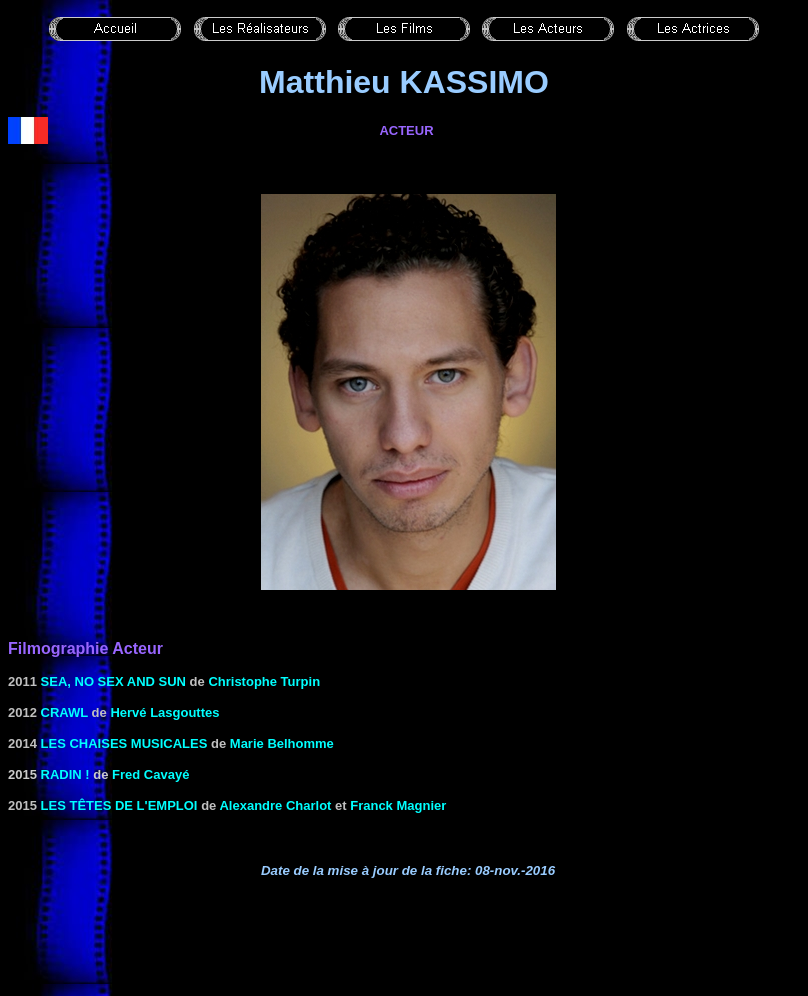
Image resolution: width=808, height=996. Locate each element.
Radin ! (65, 774)
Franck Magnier (398, 805)
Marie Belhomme (282, 743)
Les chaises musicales (124, 743)
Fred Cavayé (150, 774)
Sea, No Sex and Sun (113, 681)
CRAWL (64, 712)
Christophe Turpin (264, 681)
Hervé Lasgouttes (164, 712)
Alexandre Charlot (275, 805)
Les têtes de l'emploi (119, 805)
